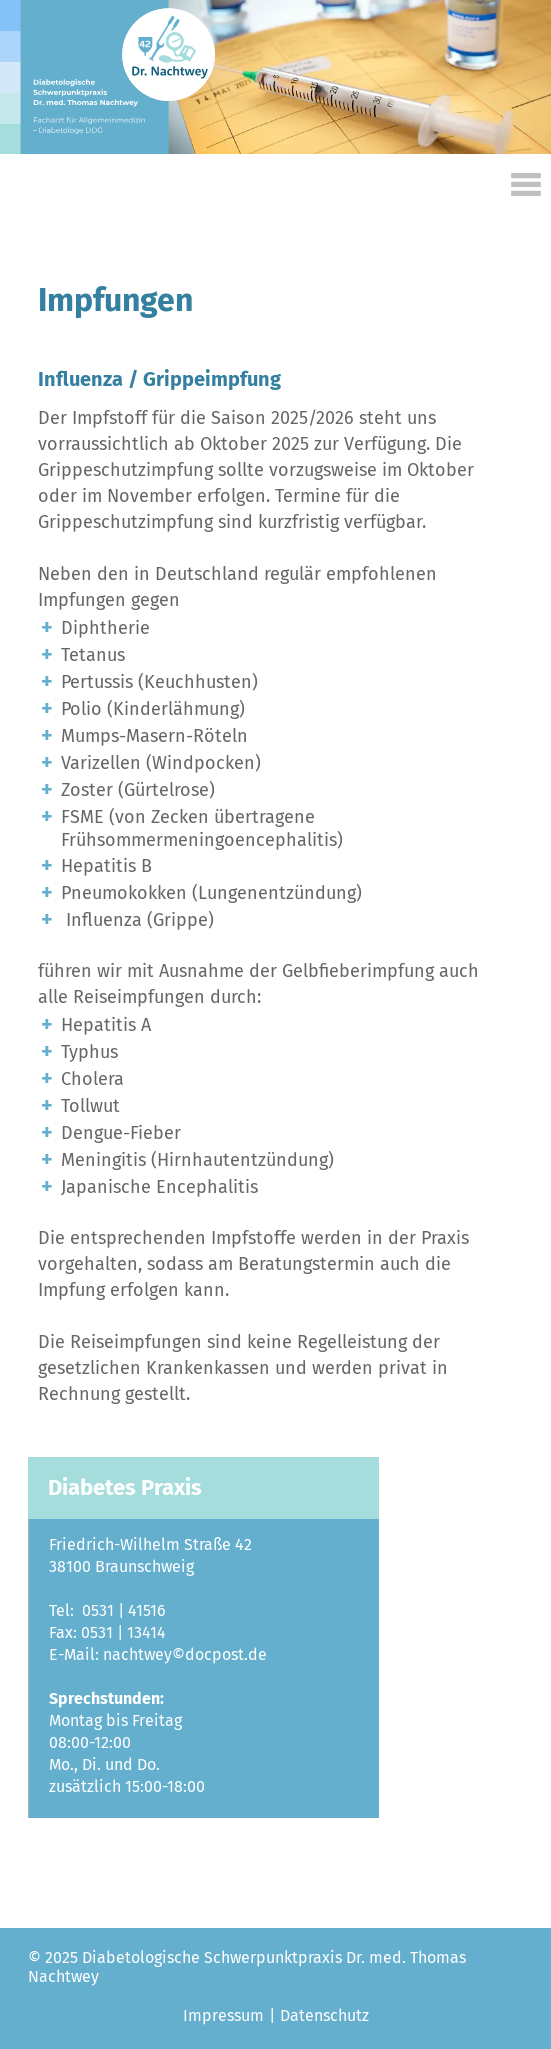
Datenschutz (322, 1993)
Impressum (223, 1993)
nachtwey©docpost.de (182, 1635)
